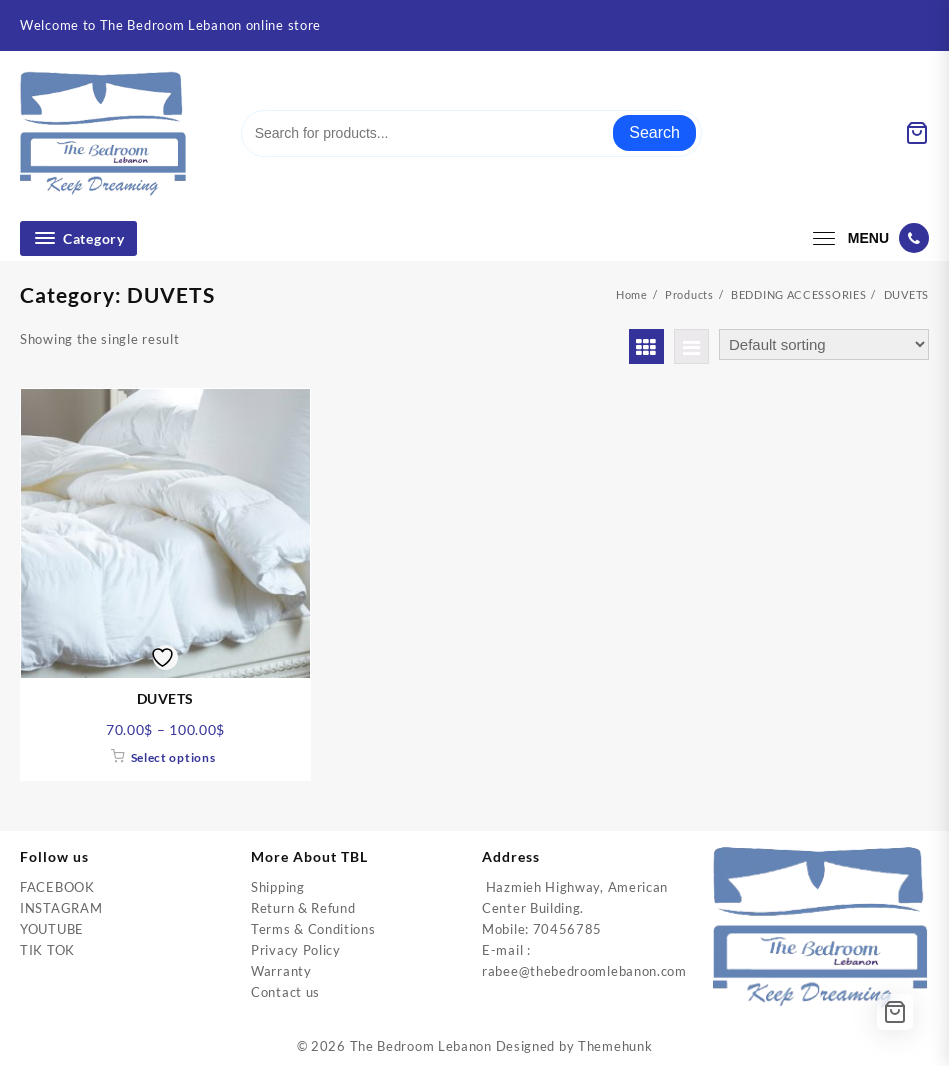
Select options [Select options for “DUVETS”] (173, 757)
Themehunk (615, 1046)
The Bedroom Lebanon (421, 1046)
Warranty (281, 971)
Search (654, 132)
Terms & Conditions (313, 929)
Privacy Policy (296, 950)
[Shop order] (824, 344)
